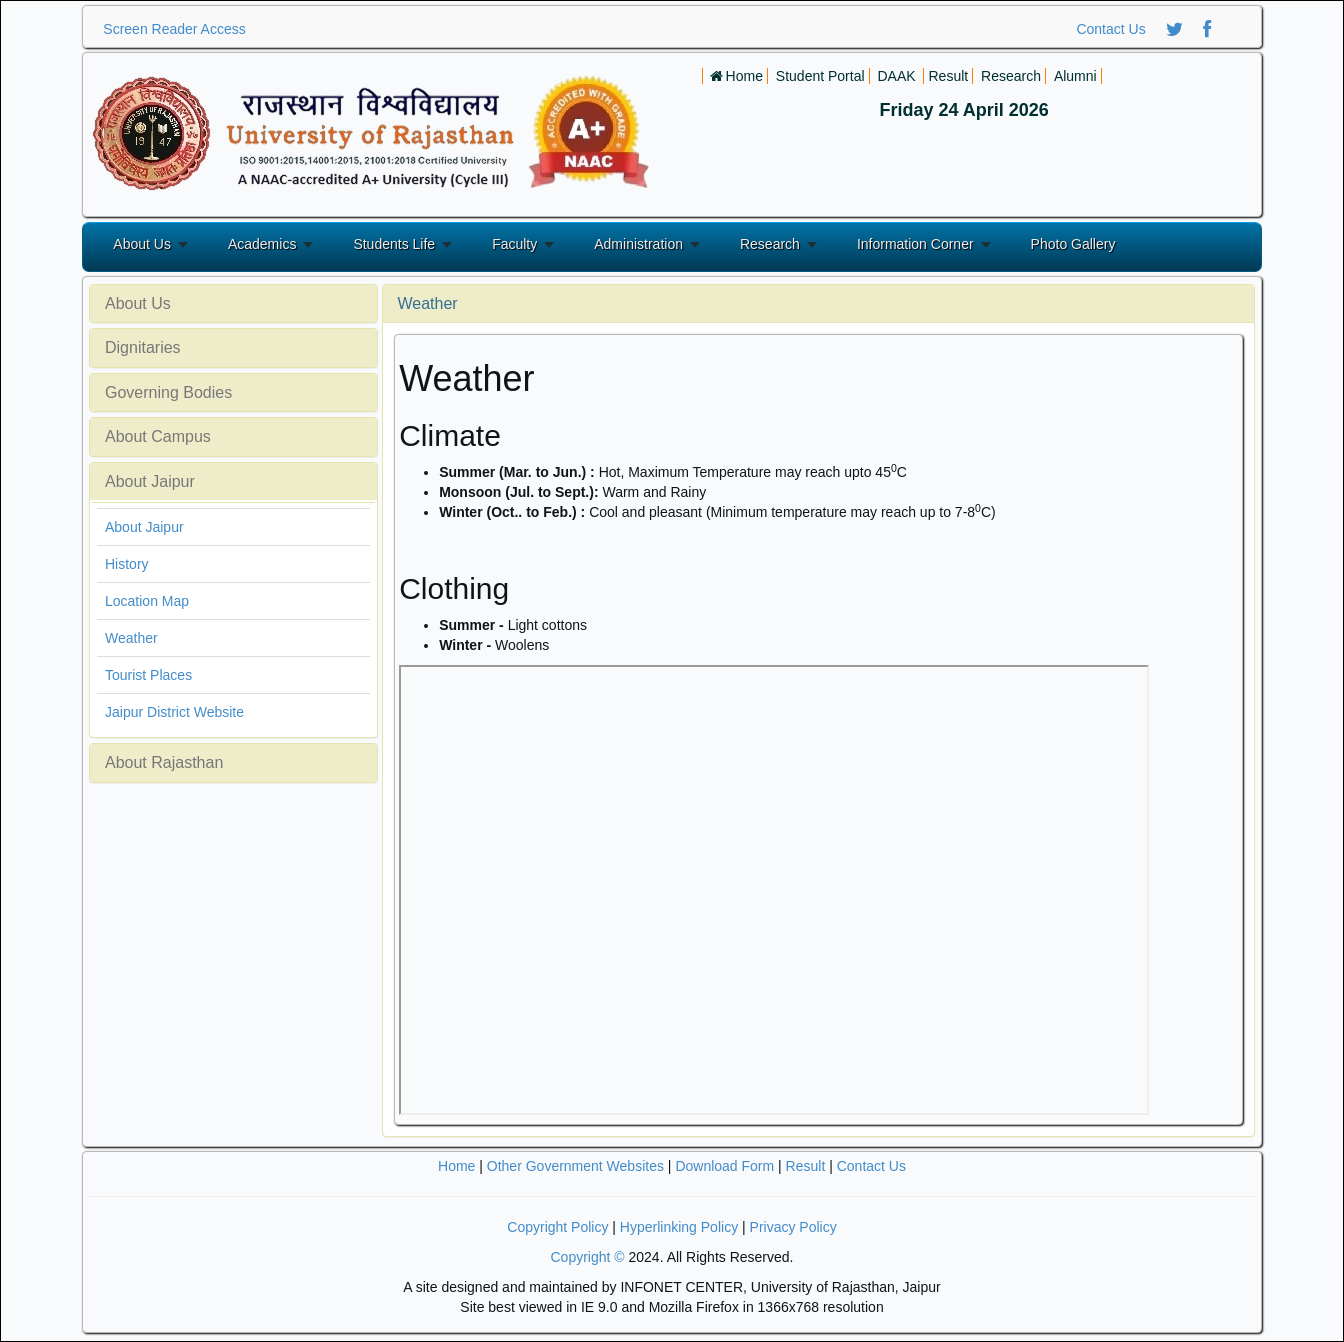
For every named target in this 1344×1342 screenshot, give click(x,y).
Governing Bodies (168, 392)
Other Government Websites (575, 1166)
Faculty (514, 244)
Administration (638, 244)
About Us (142, 244)
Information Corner (915, 244)
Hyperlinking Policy (679, 1227)
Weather (131, 638)
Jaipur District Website (174, 712)
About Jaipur (150, 481)
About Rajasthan (164, 762)
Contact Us (1110, 29)
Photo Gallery (1073, 244)
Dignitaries (143, 347)
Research (770, 244)
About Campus (158, 436)
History (127, 564)
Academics (262, 244)
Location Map (147, 601)
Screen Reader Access (174, 29)
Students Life (394, 244)
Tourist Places (148, 675)
